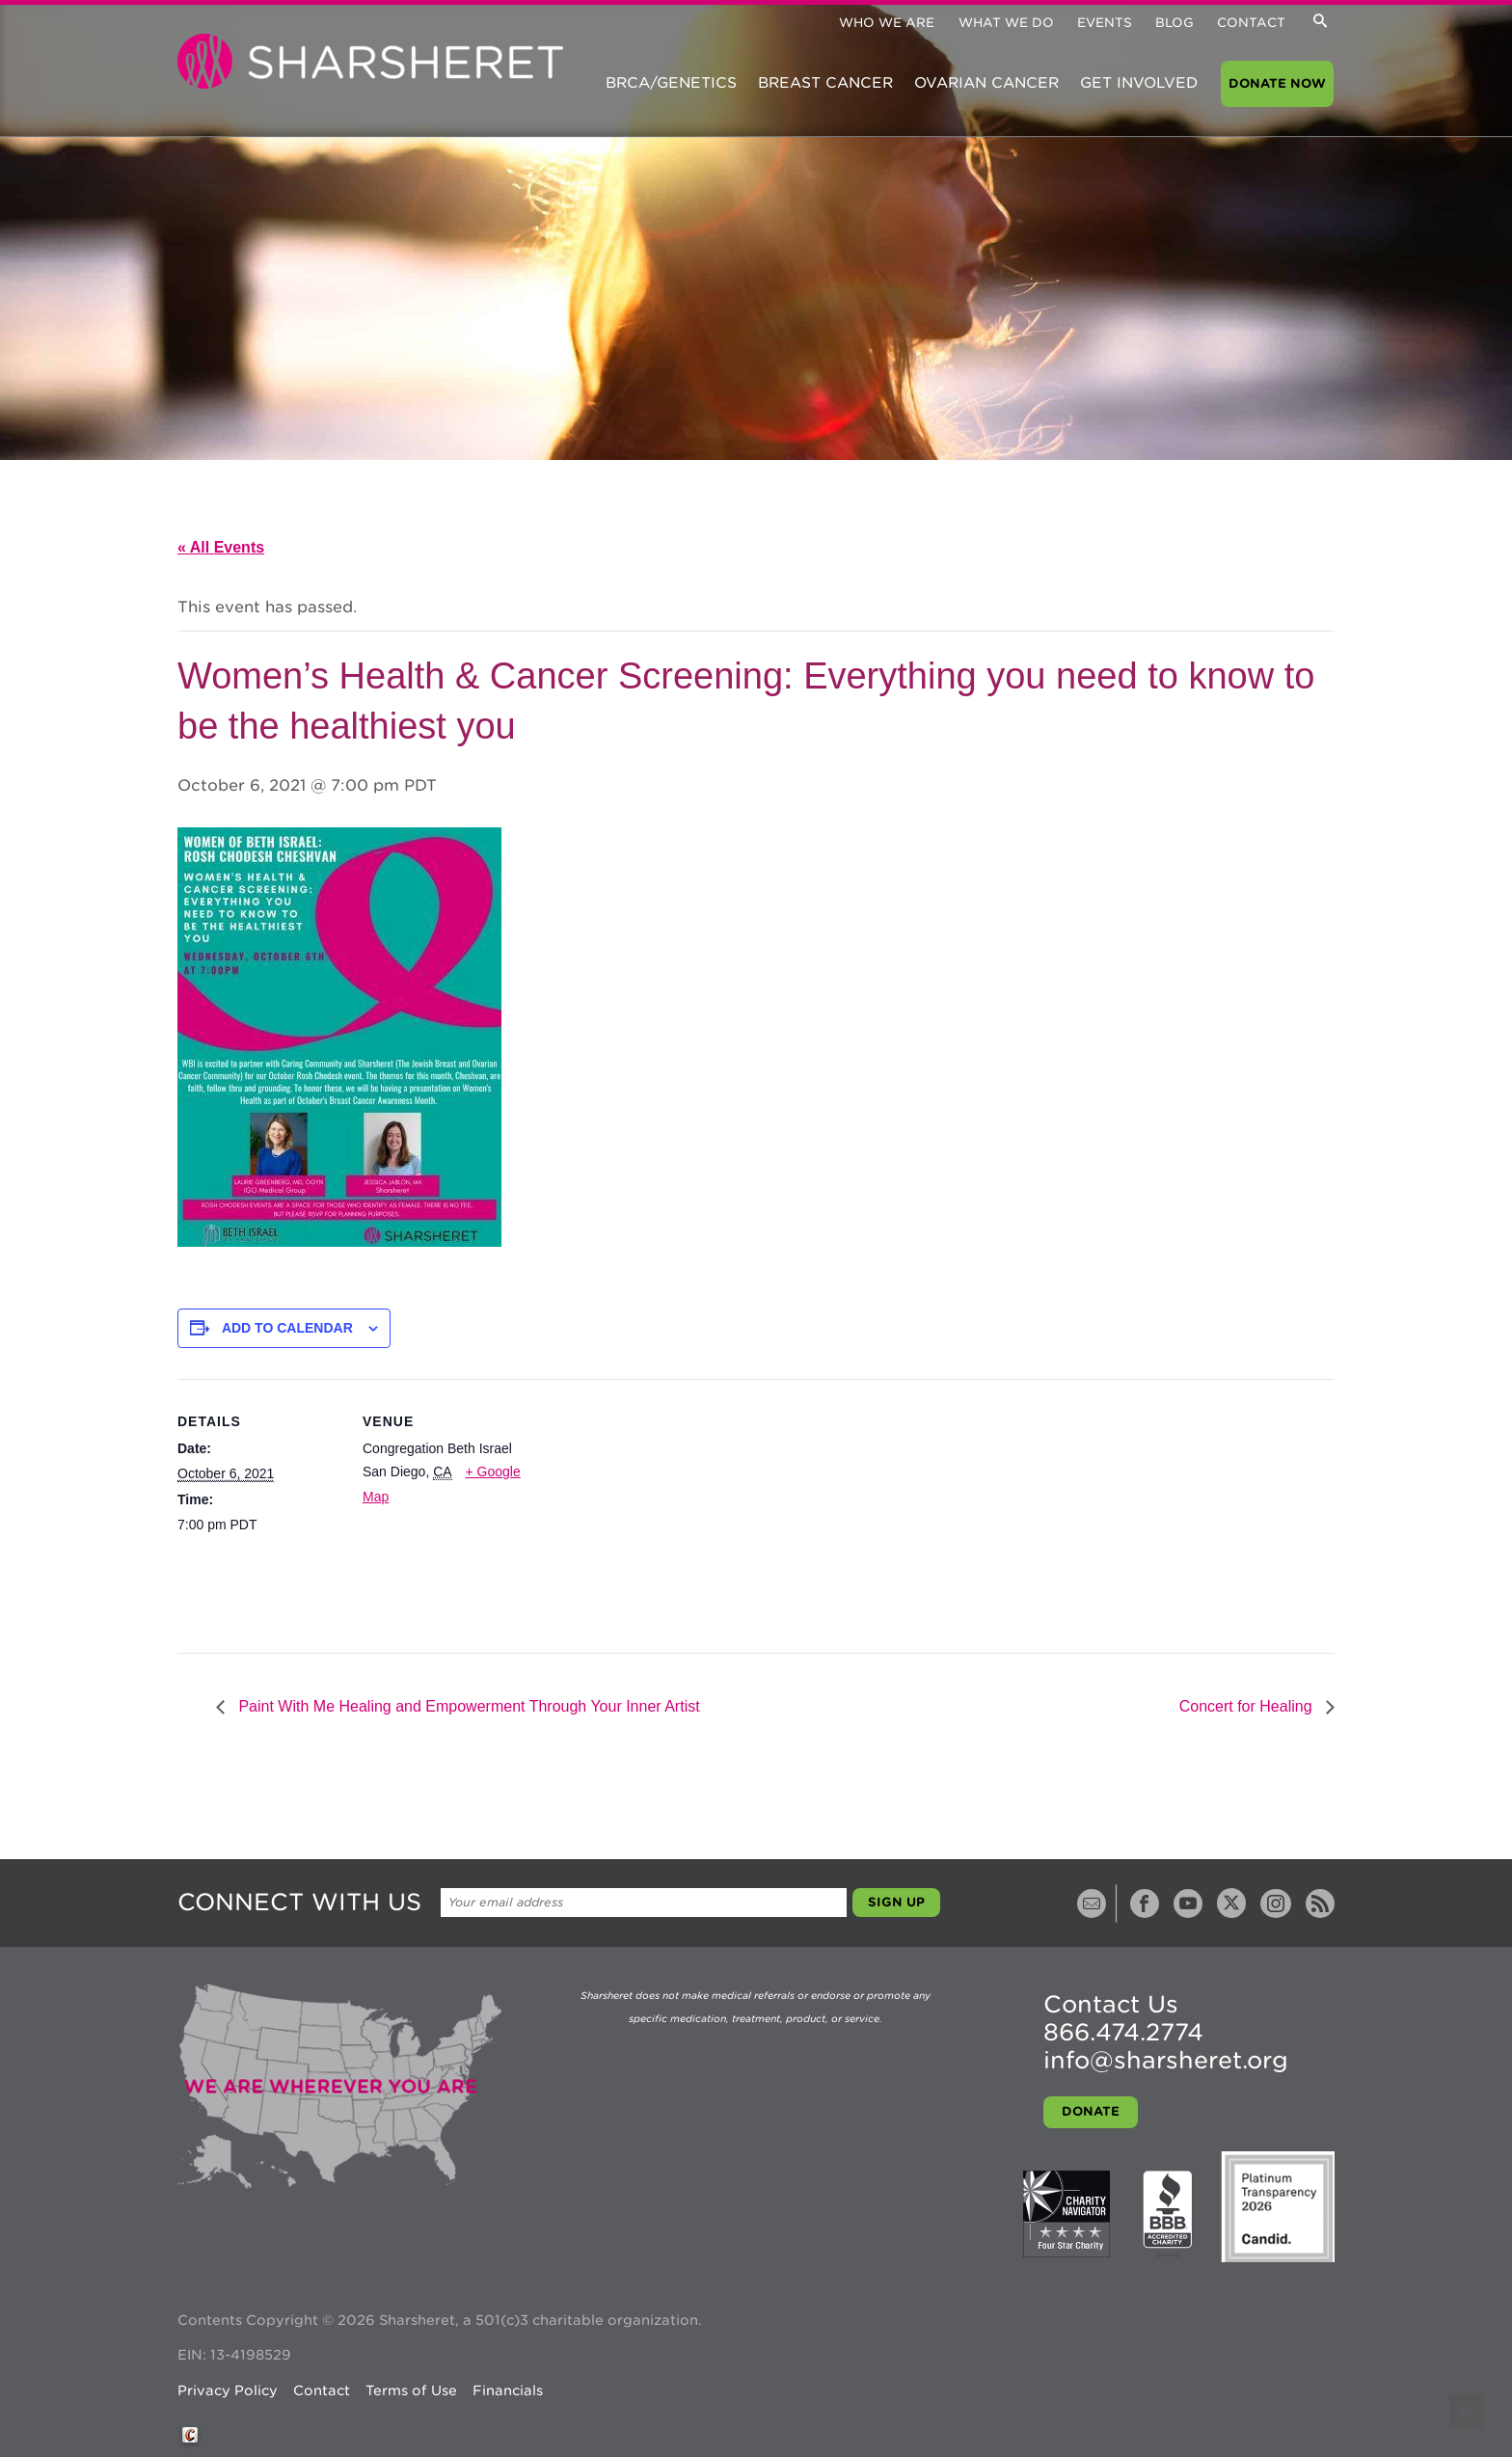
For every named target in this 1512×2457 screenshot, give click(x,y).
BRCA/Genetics (671, 83)
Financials (507, 2390)
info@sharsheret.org (1165, 2060)
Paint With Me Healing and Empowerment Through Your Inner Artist (467, 1706)
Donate (1091, 2111)
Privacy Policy (227, 2390)
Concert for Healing (1247, 1706)
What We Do (1006, 22)
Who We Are (886, 22)
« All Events (220, 547)
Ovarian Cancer (986, 83)
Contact (1251, 22)
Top (1466, 2411)
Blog (1174, 22)
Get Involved (1139, 83)
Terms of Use (411, 2390)
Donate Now (1277, 83)
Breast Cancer (825, 83)
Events (1104, 22)
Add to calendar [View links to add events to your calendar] (287, 1328)
